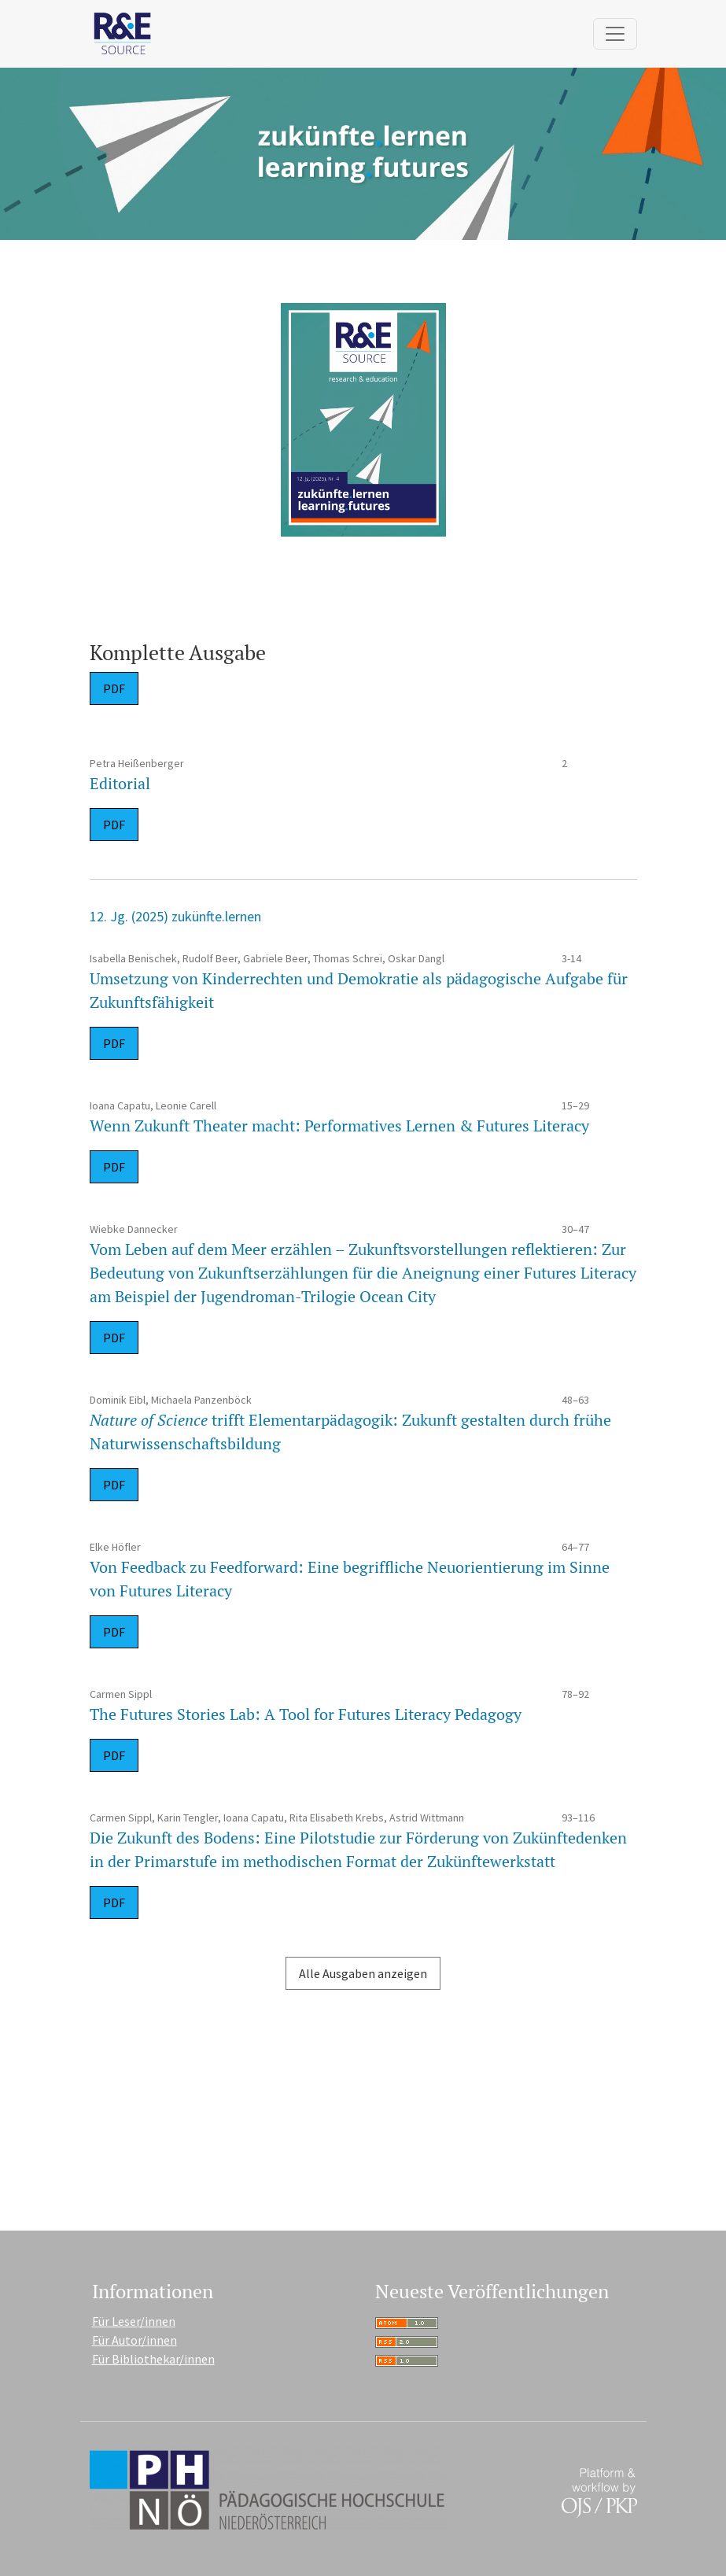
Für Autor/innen (134, 2340)
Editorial (120, 783)
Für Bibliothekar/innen (153, 2359)
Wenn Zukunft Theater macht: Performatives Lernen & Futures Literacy (339, 1125)
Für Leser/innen (133, 2321)
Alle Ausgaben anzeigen (363, 1973)
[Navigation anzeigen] (615, 34)
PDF (114, 688)
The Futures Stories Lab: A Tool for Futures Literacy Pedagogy (305, 1714)
